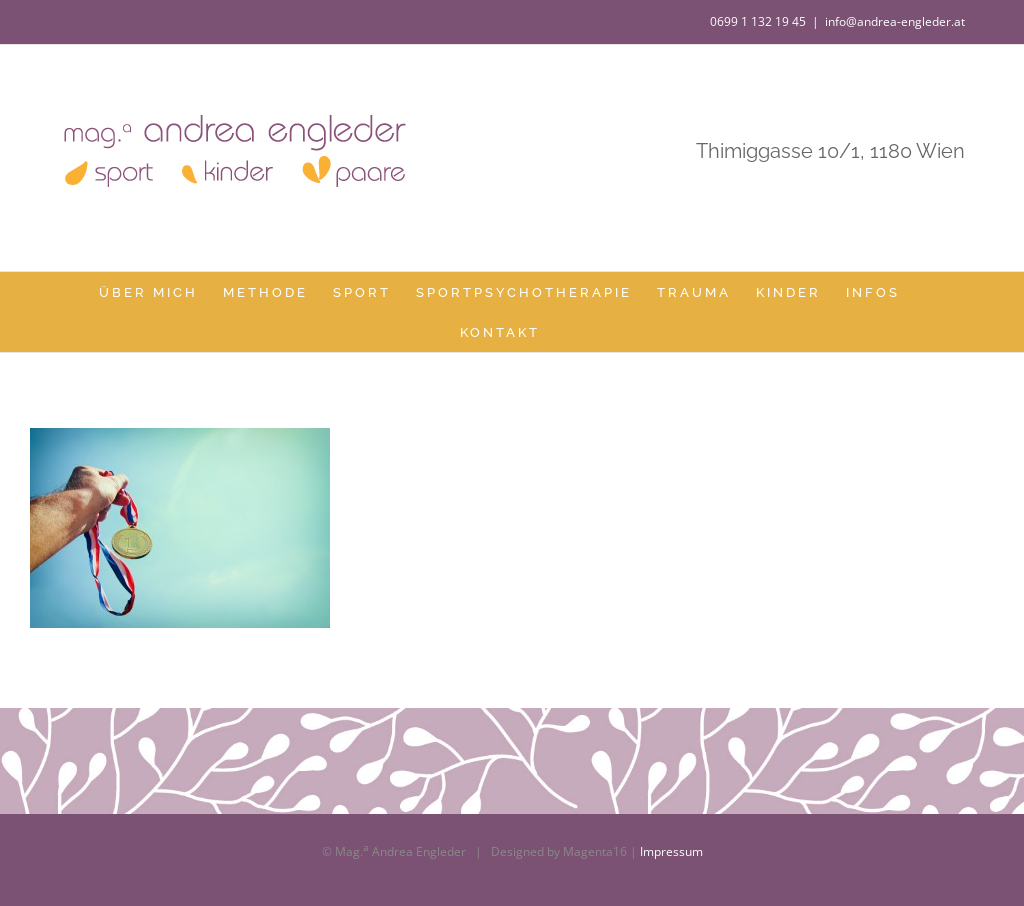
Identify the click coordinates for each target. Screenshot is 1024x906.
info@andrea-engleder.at (895, 21)
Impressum (671, 851)
